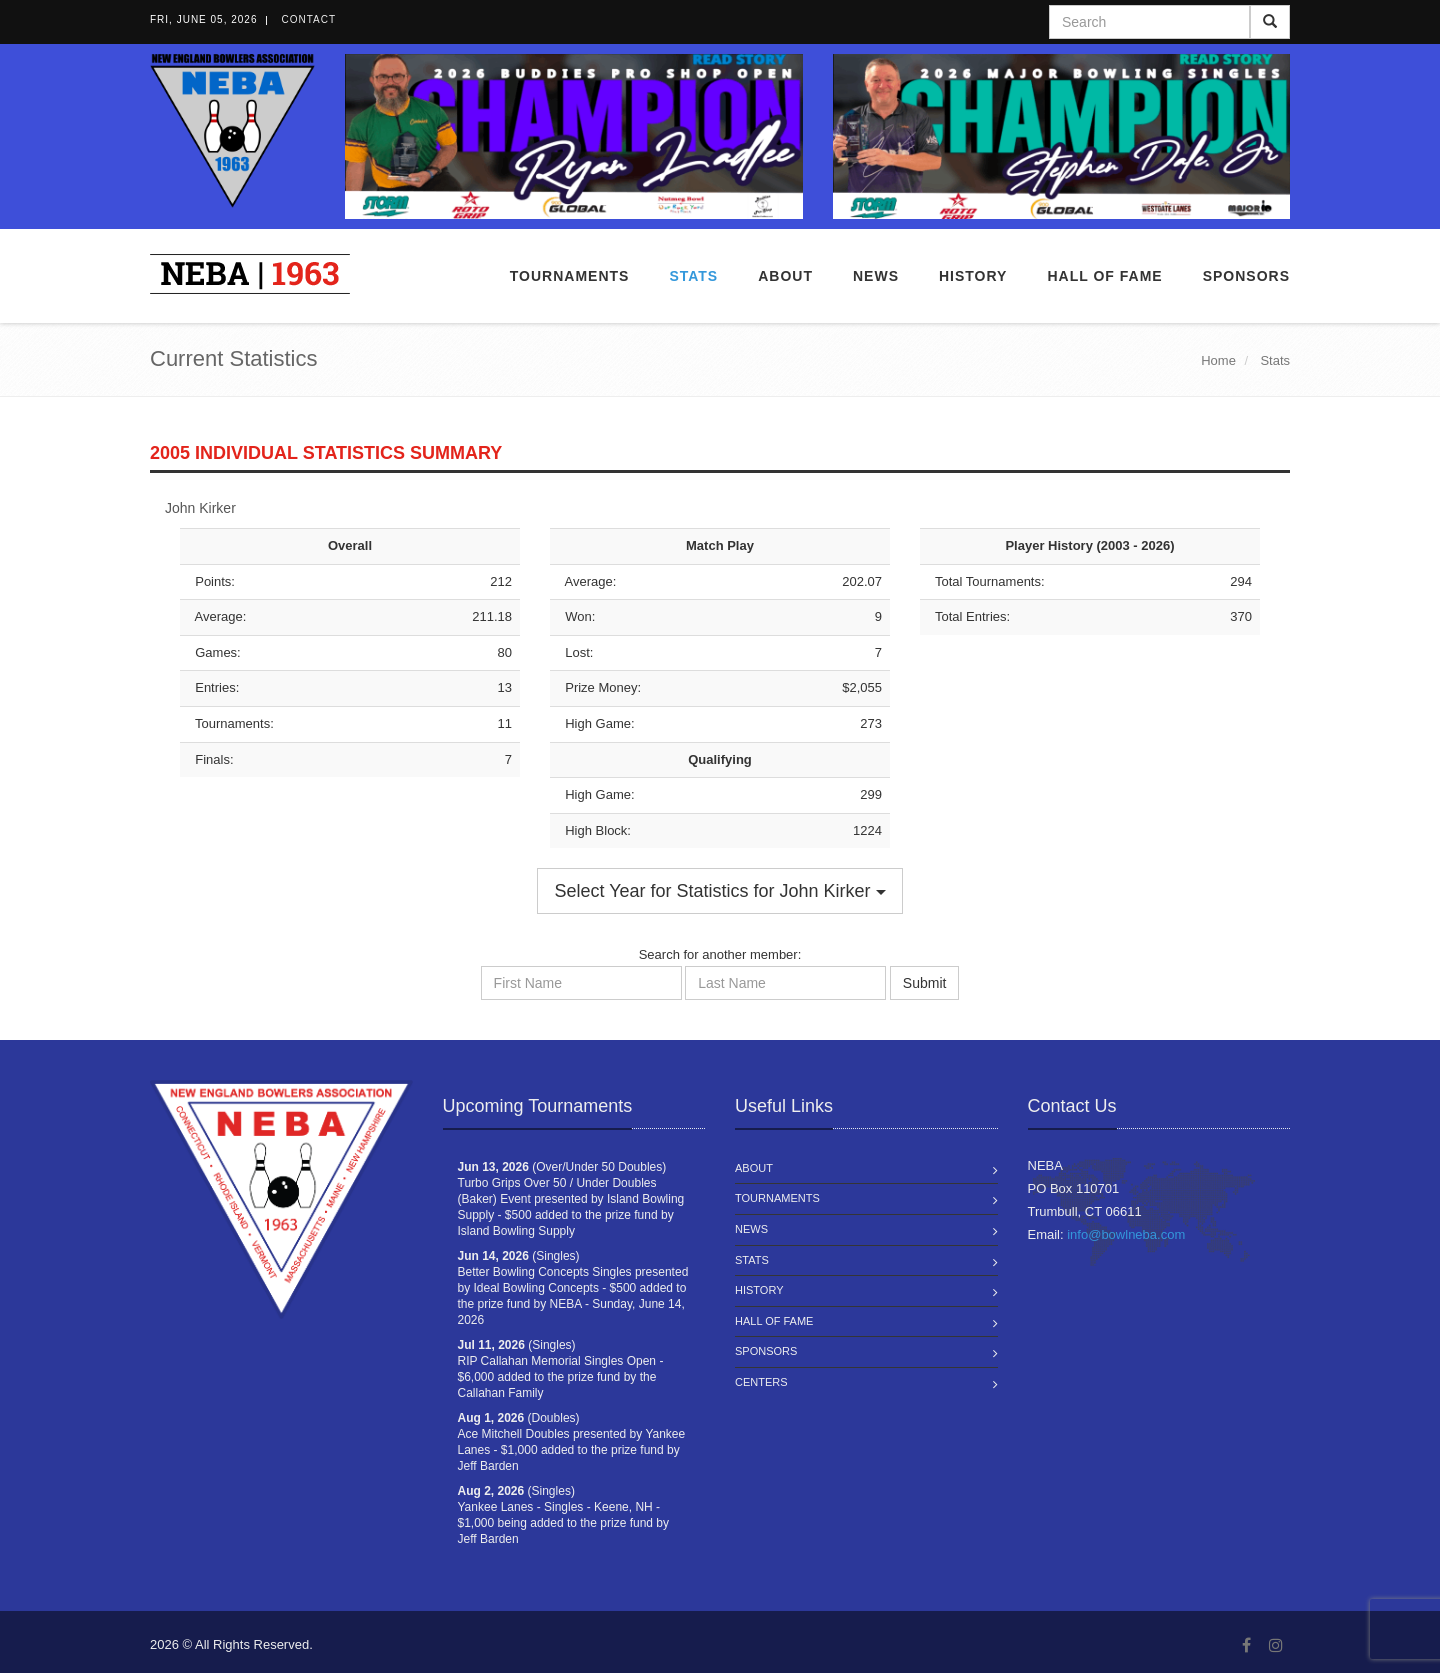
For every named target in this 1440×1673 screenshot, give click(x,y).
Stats (693, 276)
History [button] (973, 276)
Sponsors (1246, 276)
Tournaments (570, 276)
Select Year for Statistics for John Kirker (719, 891)
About (785, 276)
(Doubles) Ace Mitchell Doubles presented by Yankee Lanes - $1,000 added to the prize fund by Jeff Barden (572, 1442)
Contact (308, 19)
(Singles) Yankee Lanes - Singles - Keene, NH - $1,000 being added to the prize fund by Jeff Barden (564, 1515)
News (876, 276)
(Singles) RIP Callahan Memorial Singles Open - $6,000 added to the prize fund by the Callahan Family (561, 1369)
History (759, 1290)
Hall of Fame (1104, 276)
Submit (925, 983)
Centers (761, 1382)
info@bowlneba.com (1126, 1234)
